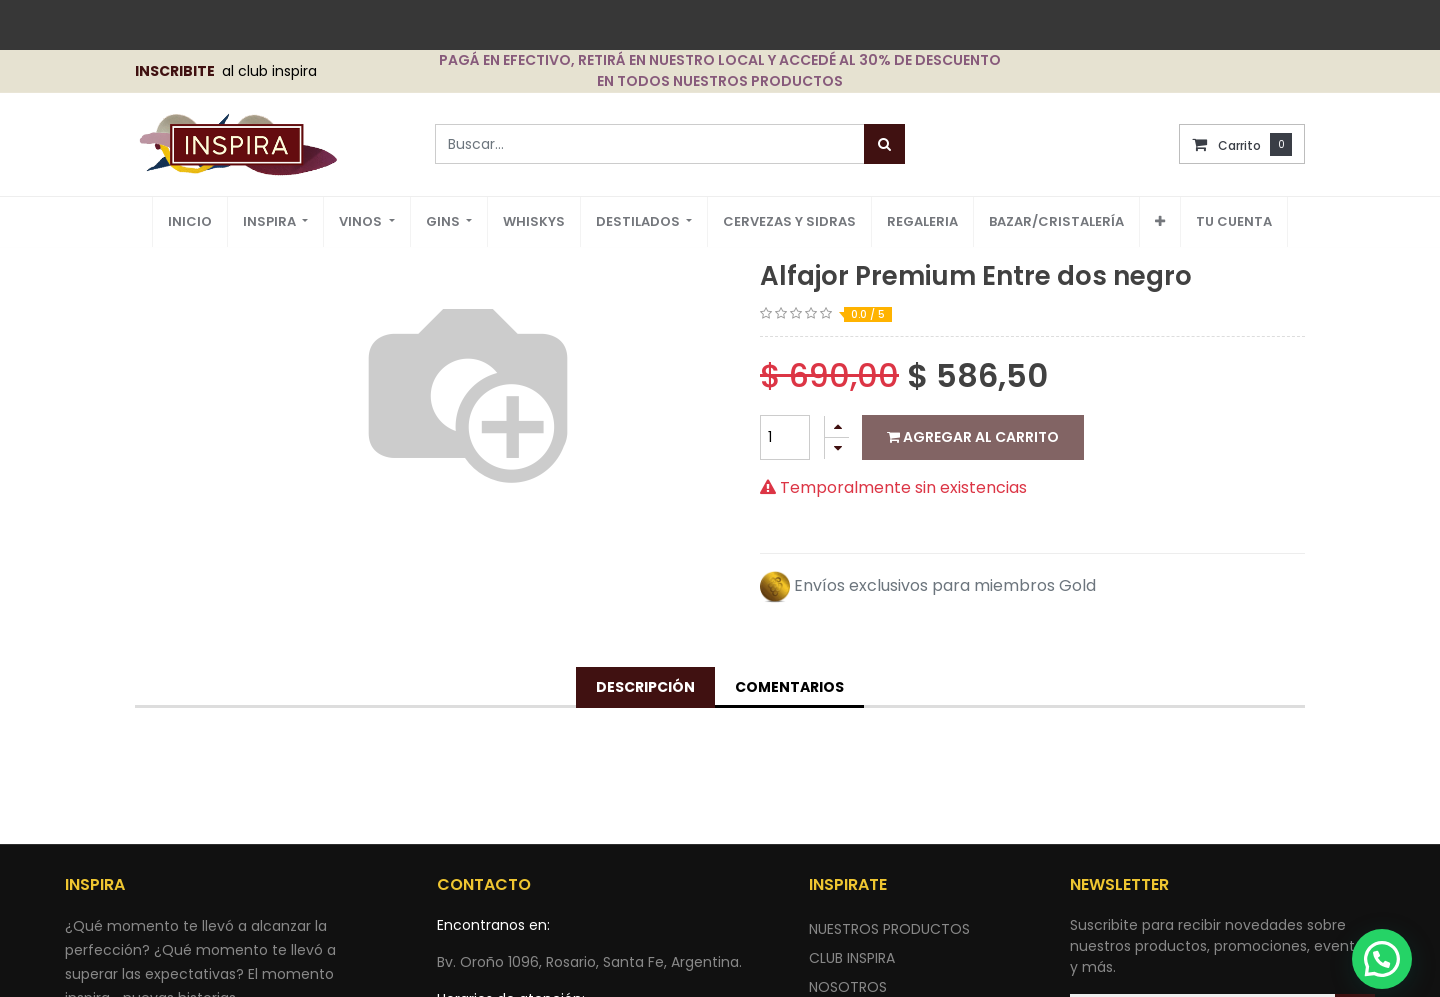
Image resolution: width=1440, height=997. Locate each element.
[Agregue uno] (837, 426)
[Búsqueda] (884, 144)
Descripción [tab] (645, 687)
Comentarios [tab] (789, 687)
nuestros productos (889, 929)
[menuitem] (190, 222)
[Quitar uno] (837, 448)
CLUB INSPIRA (852, 958)
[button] (1160, 222)
